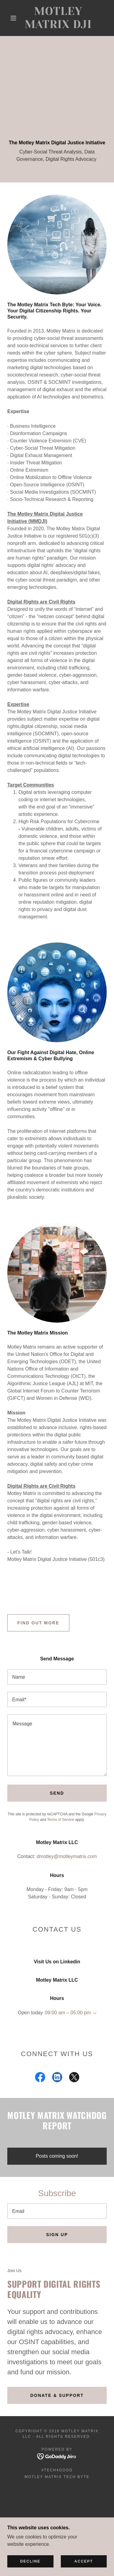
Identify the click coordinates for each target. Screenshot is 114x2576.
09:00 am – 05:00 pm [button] (68, 2012)
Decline (30, 2561)
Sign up (57, 2234)
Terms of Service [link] (60, 1820)
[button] (13, 18)
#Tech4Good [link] (57, 2470)
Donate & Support (57, 2395)
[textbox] (57, 1676)
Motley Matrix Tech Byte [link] (57, 2477)
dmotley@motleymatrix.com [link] (67, 1856)
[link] (58, 18)
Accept (83, 2561)
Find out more (38, 1622)
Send (57, 1793)
